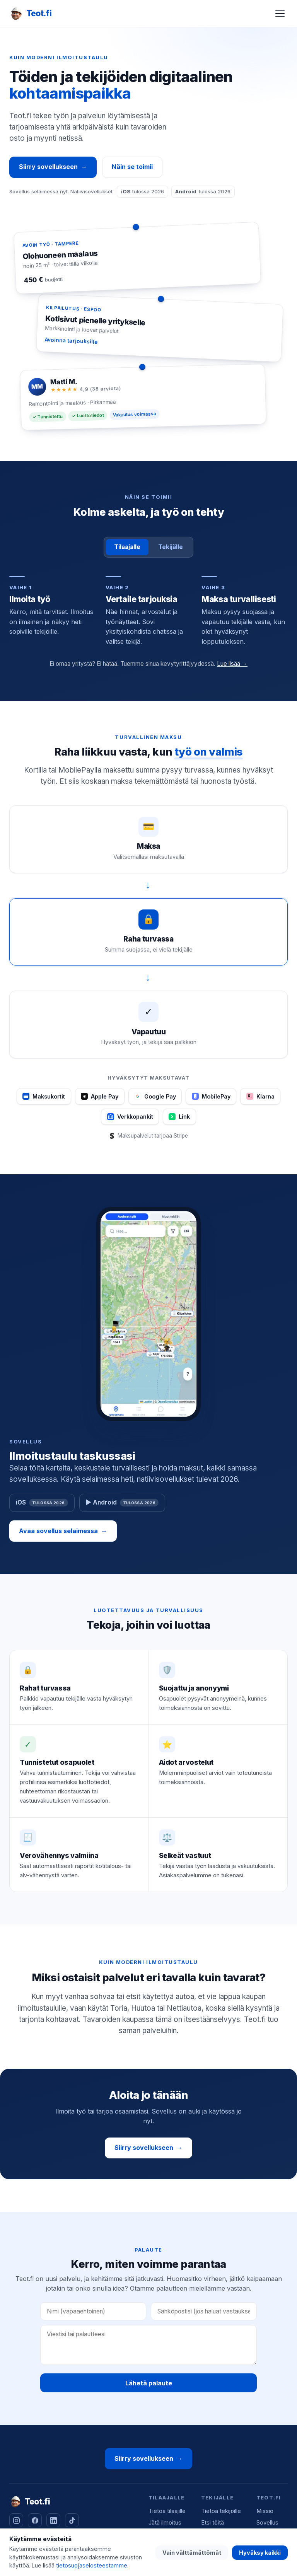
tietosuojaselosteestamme (91, 2565)
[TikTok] (72, 2520)
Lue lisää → (232, 663)
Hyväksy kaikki (260, 2552)
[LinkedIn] (53, 2520)
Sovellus (267, 2522)
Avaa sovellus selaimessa (63, 1531)
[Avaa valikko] (280, 13)
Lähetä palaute (148, 2383)
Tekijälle (170, 547)
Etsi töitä (212, 2522)
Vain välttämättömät (191, 2552)
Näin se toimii (132, 167)
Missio (264, 2511)
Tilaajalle (127, 547)
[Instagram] (16, 2520)
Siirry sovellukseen (53, 167)
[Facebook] (35, 2520)
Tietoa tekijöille (221, 2511)
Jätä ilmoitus (164, 2522)
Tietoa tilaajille (167, 2511)
